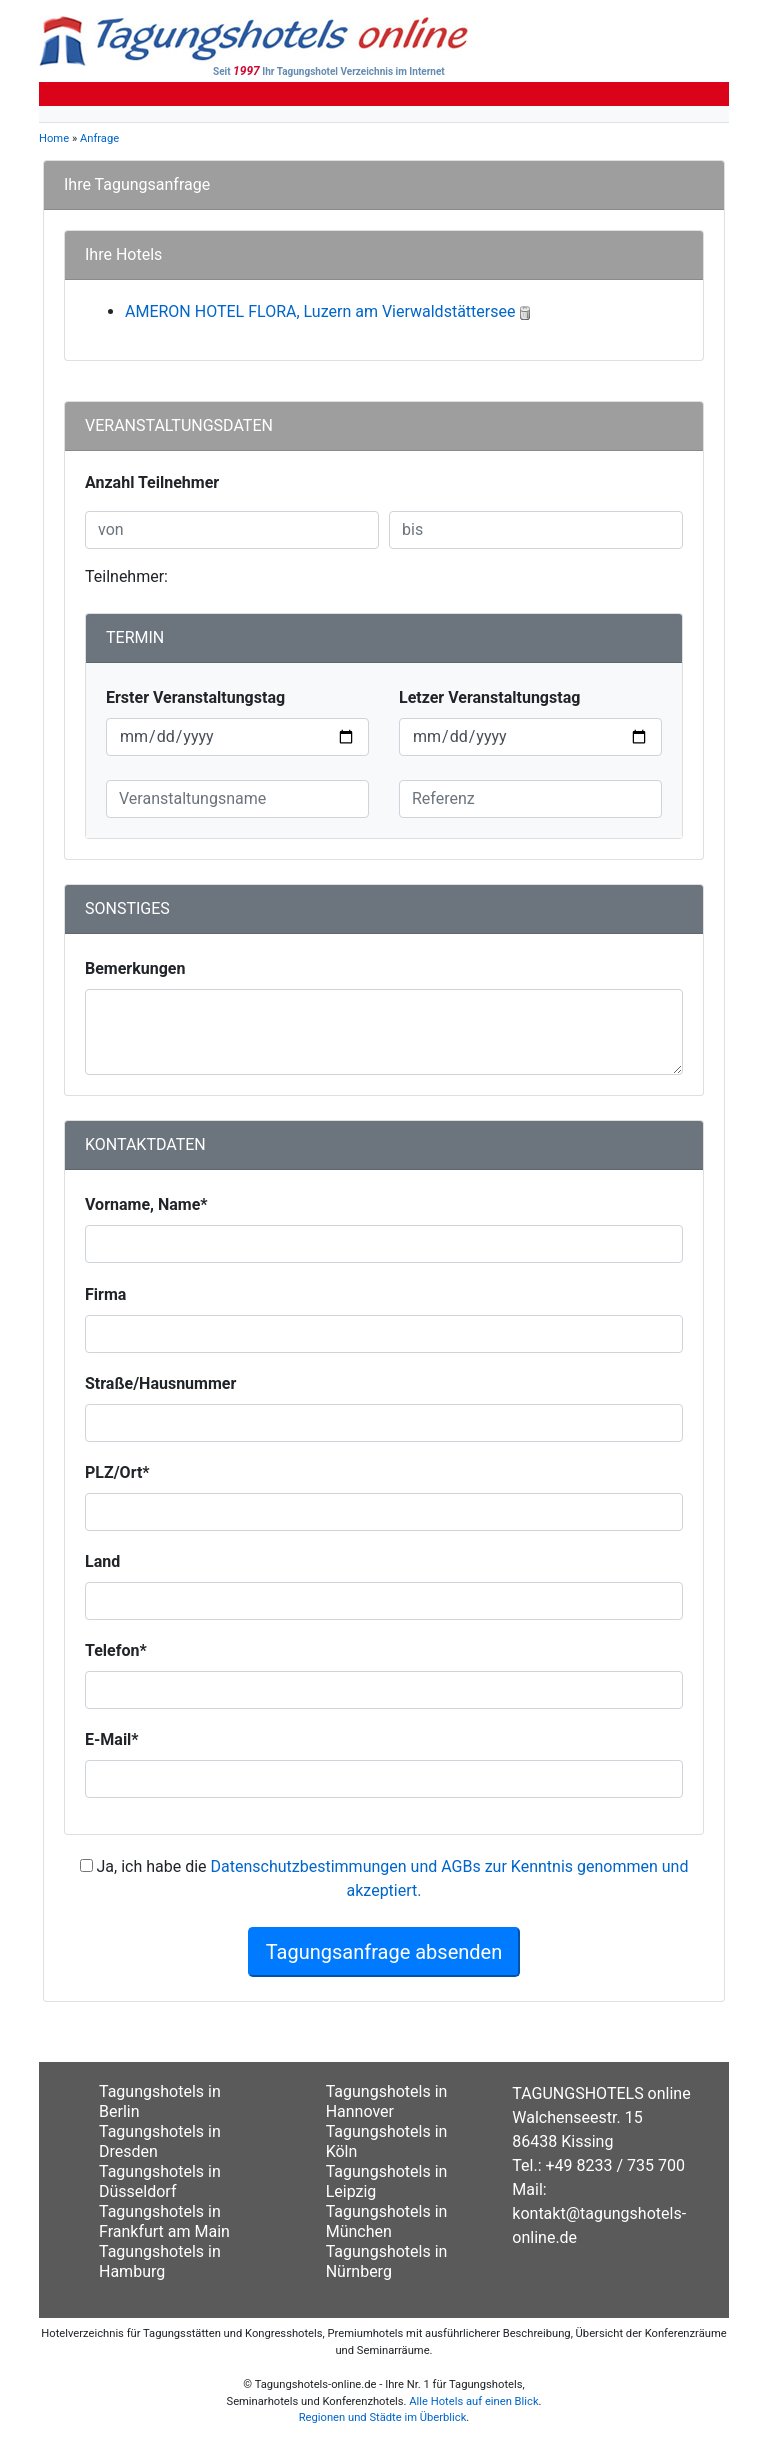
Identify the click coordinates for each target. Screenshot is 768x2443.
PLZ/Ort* (117, 1472)
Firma (105, 1294)
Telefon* (116, 1650)
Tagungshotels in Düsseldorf (160, 2181)
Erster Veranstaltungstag (195, 697)
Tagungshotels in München (387, 2221)
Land (102, 1561)
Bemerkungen (135, 968)
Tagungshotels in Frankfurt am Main (164, 2221)
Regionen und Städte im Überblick (383, 2417)
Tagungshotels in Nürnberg (387, 2261)
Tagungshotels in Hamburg (160, 2261)
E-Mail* (112, 1739)
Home (54, 138)
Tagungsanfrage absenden (384, 1952)
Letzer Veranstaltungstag (489, 697)
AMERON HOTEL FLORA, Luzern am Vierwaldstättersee (320, 311)
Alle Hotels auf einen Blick (473, 2401)
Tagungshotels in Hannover (387, 2101)
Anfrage (99, 138)
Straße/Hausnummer (160, 1383)
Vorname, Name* (146, 1204)
